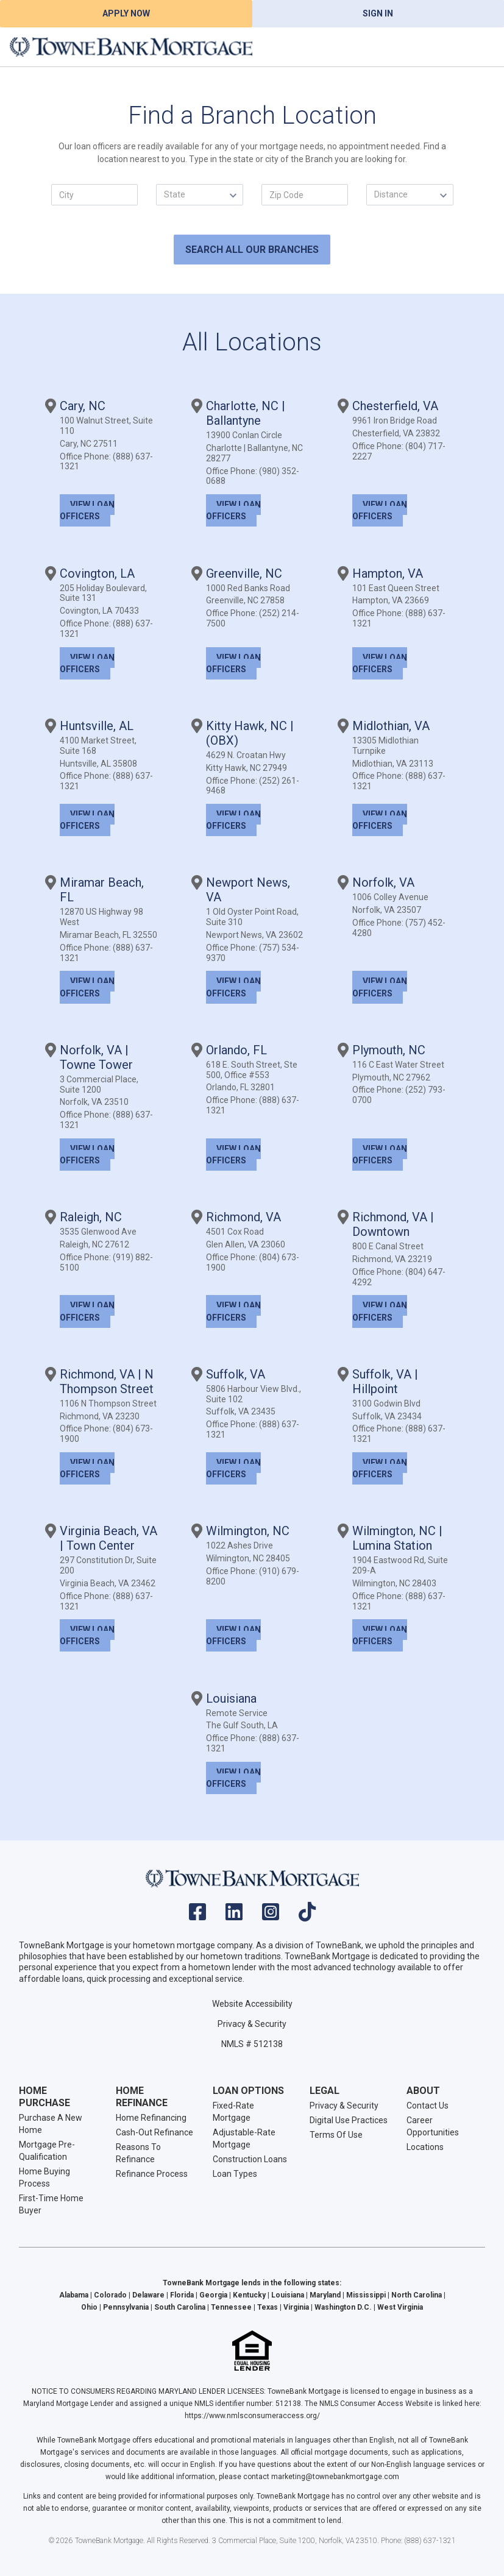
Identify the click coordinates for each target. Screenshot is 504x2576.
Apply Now (126, 13)
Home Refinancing (151, 2118)
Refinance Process (152, 2174)
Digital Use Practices (349, 2120)
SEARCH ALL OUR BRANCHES (252, 249)
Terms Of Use (336, 2135)
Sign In (378, 13)
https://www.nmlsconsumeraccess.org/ (252, 2415)
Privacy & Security (252, 2024)
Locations (425, 2147)
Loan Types (235, 2174)
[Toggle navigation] (479, 47)
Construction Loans (250, 2159)
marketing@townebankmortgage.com (335, 2476)
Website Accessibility (252, 2004)
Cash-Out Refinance (154, 2132)
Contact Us (427, 2105)
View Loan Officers (87, 510)
